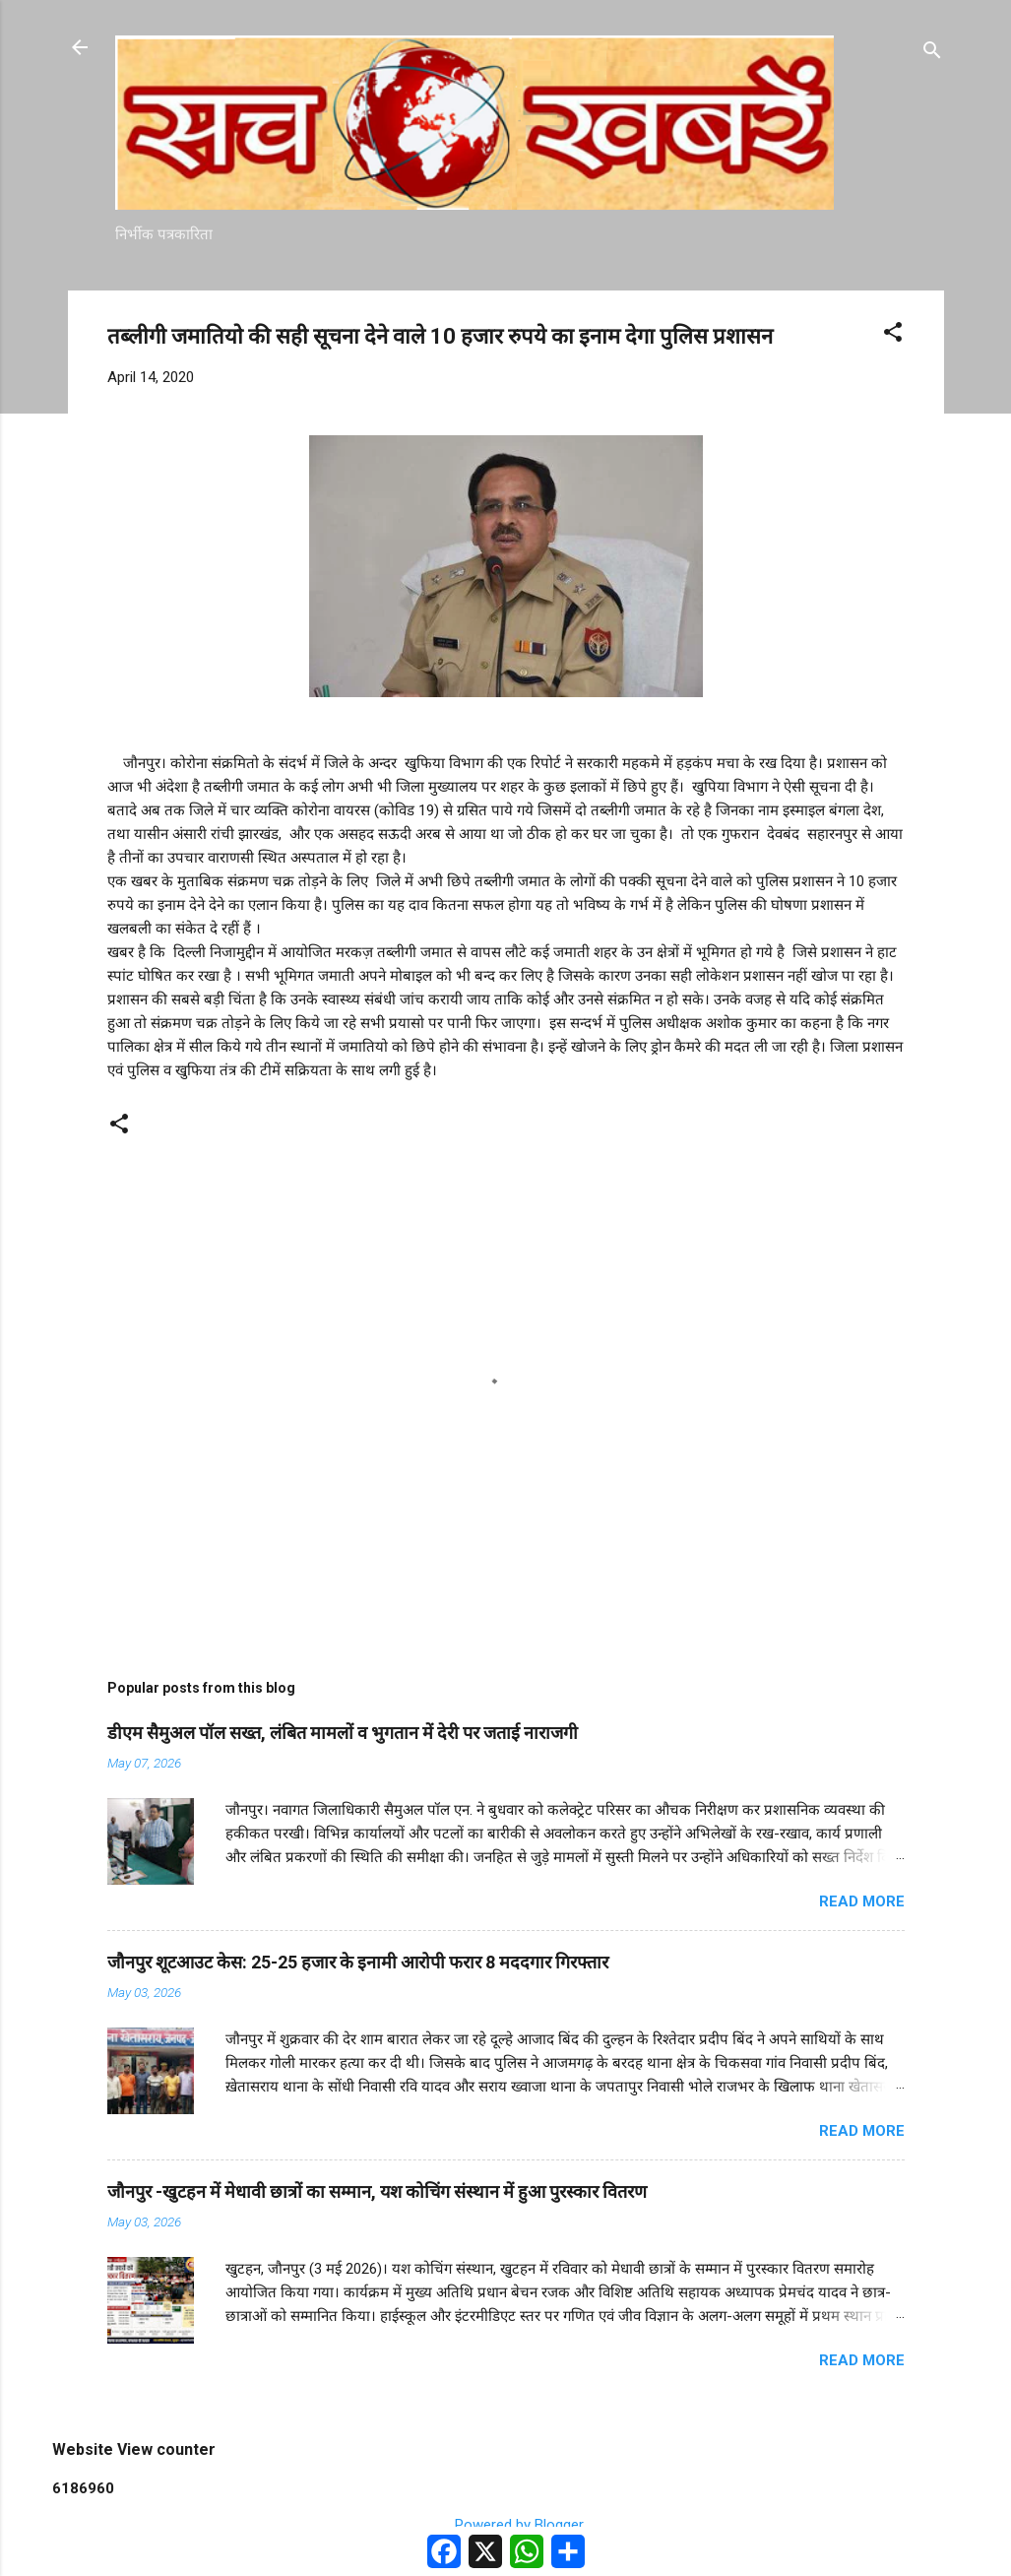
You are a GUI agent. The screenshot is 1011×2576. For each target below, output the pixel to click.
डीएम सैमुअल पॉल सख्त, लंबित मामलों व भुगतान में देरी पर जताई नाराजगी (342, 1732)
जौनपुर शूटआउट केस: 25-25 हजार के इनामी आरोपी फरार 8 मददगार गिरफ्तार (357, 1962)
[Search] (932, 54)
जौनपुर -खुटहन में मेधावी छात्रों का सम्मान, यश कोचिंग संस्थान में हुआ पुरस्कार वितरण (377, 2191)
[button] (893, 335)
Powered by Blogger (505, 2525)
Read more (862, 1901)
